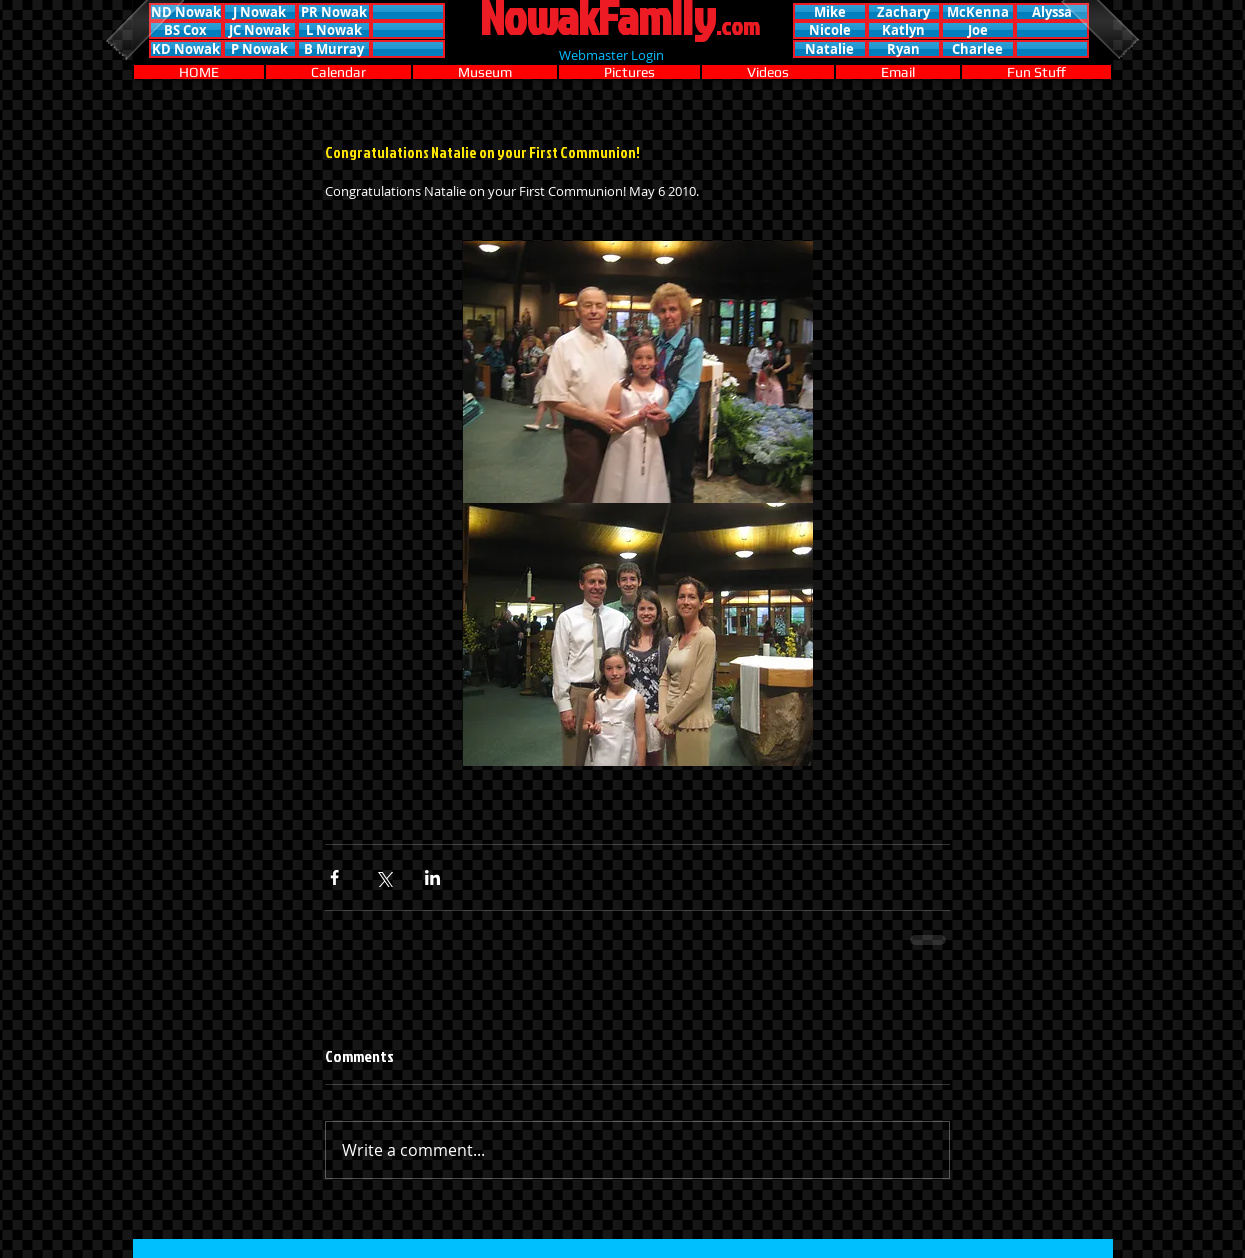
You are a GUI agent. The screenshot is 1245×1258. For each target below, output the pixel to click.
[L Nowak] (334, 30)
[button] (408, 12)
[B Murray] (334, 49)
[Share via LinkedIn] (432, 877)
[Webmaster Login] (612, 55)
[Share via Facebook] (334, 877)
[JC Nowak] (260, 30)
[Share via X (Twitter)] (383, 877)
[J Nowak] (260, 12)
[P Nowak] (260, 49)
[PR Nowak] (334, 12)
